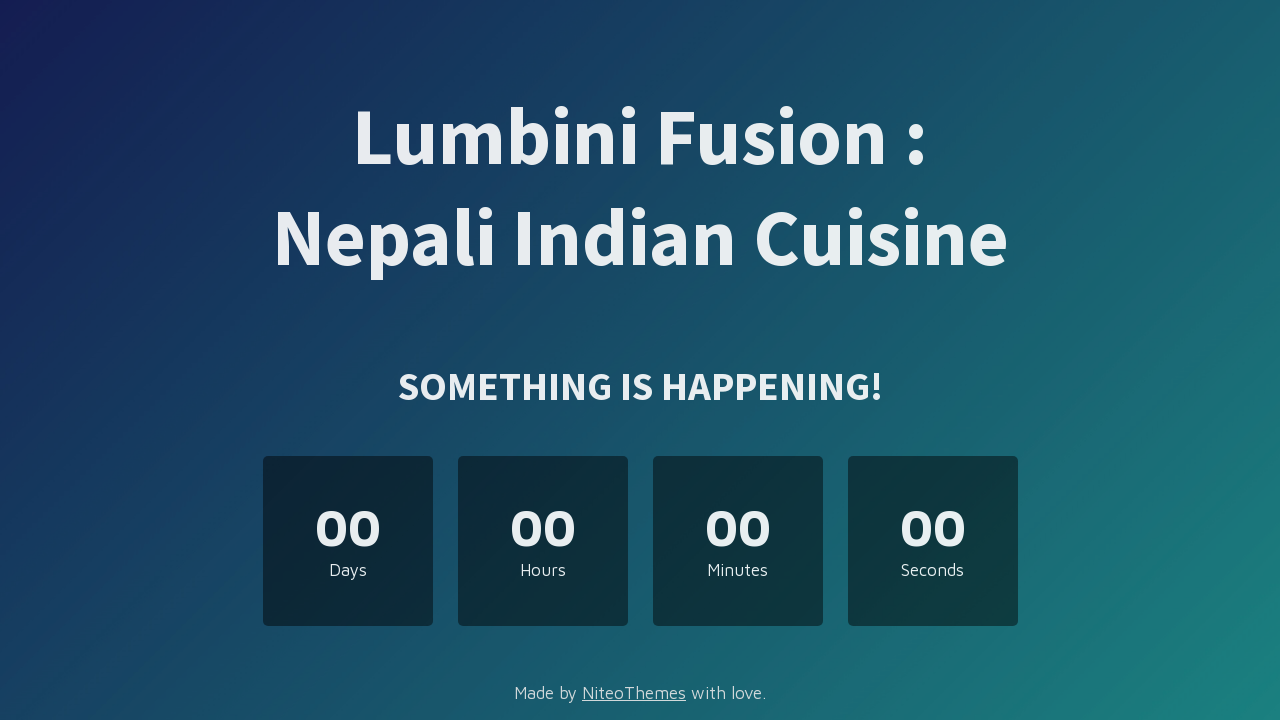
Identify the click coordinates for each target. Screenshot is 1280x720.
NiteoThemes (634, 693)
